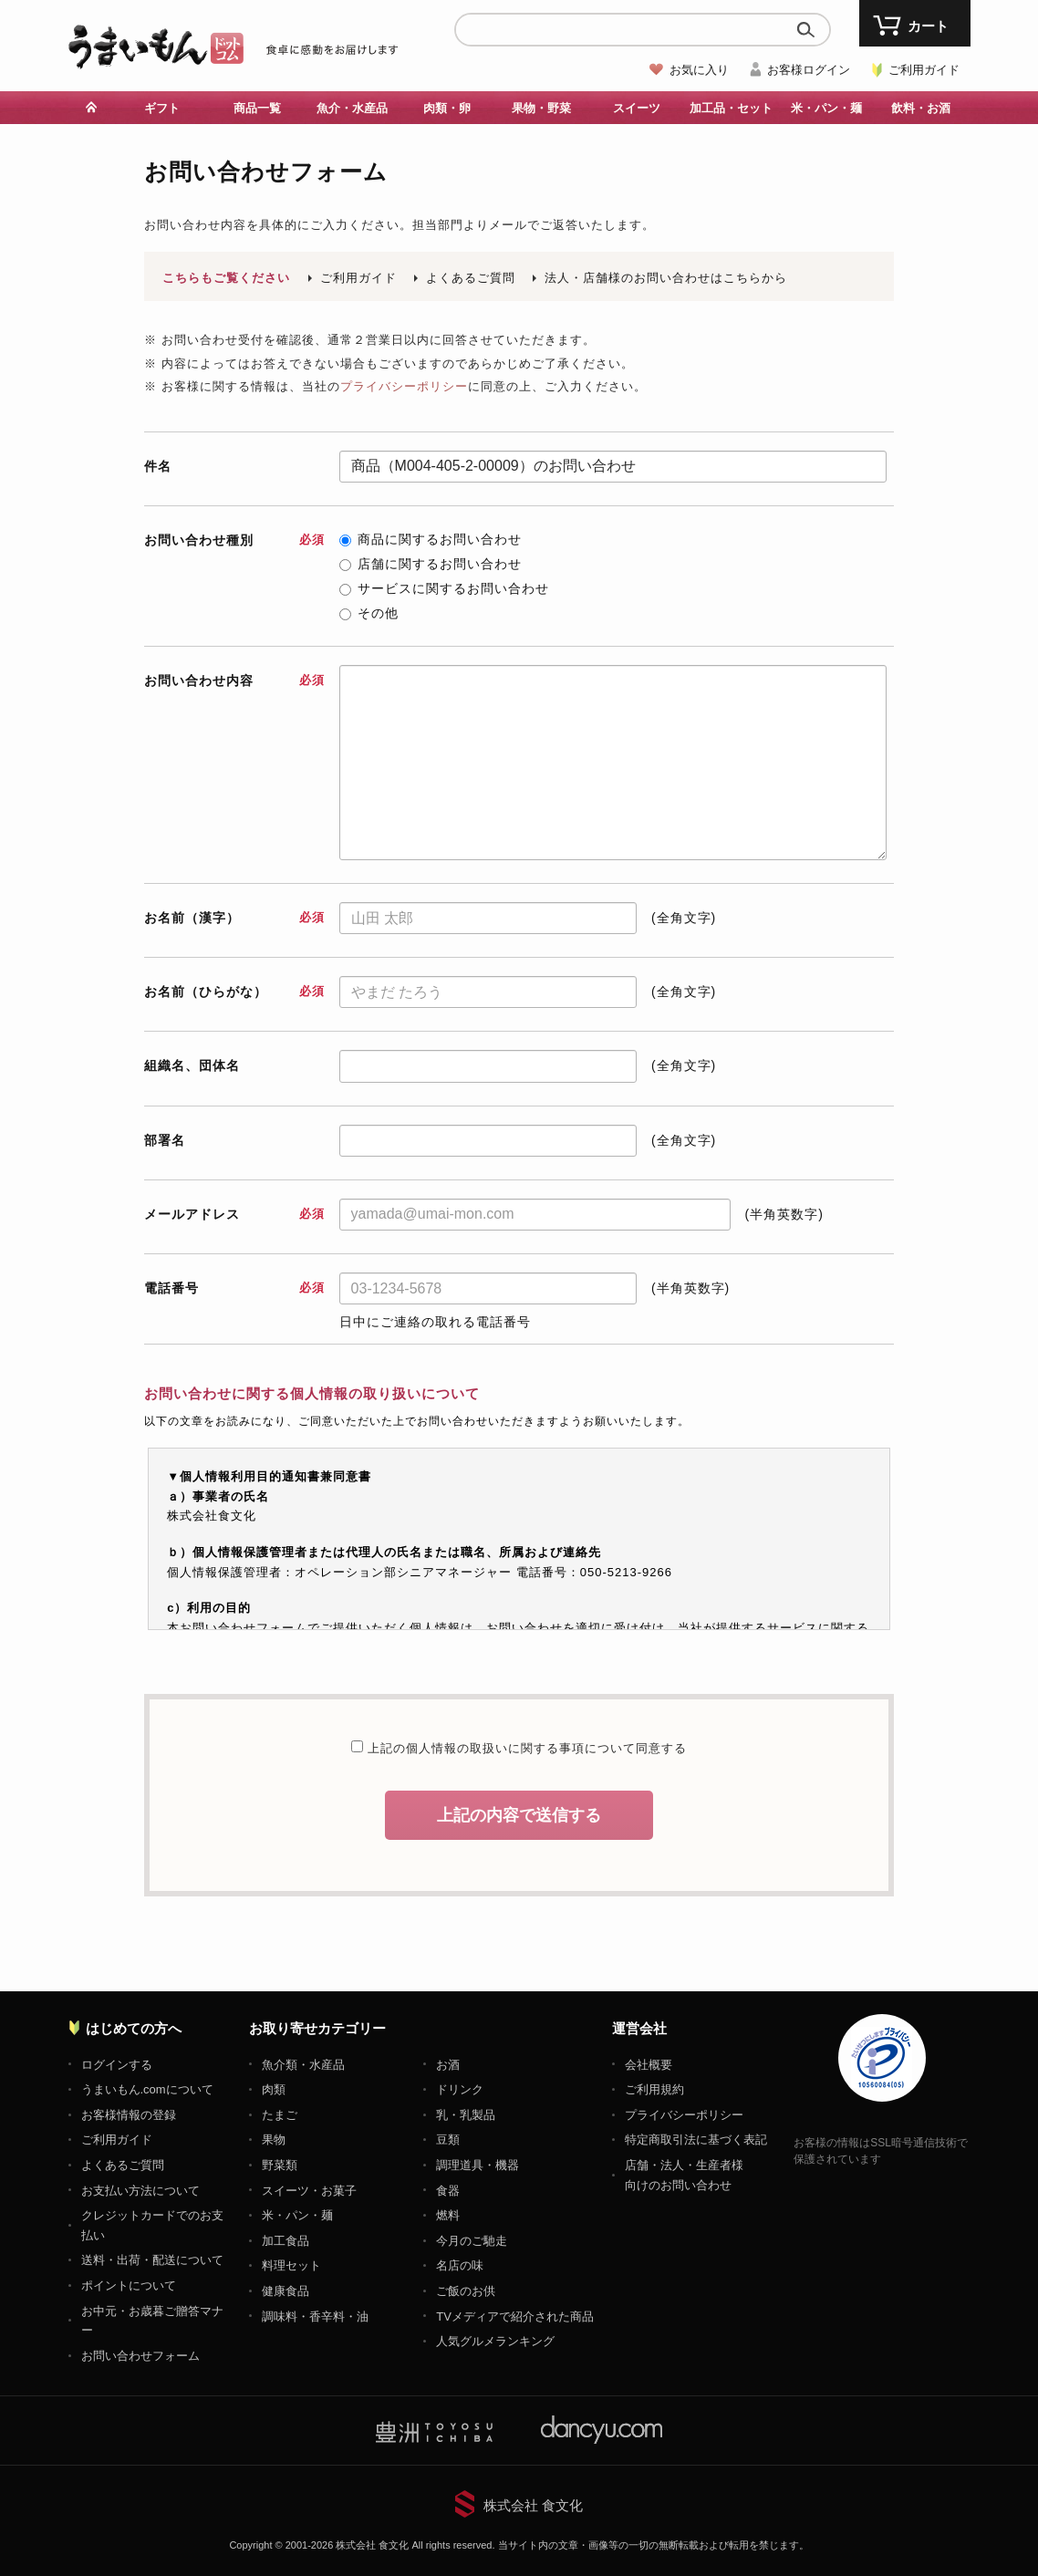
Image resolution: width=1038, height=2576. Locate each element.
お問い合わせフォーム (140, 2356)
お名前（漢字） (234, 917)
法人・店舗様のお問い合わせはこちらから (666, 278)
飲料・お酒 (920, 108)
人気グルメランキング (495, 2341)
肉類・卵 (447, 108)
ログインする (116, 2065)
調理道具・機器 (477, 2165)
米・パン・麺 (826, 108)
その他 (369, 613)
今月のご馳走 (471, 2241)
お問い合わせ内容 (234, 680)
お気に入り (699, 70)
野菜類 (279, 2165)
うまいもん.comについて (147, 2089)
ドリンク (459, 2089)
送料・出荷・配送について (152, 2260)
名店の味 (459, 2265)
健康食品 (285, 2291)
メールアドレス (234, 1214)
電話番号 (234, 1288)
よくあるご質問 (470, 278)
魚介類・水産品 (303, 2065)
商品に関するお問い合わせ (430, 539)
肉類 (273, 2089)
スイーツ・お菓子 (309, 2190)
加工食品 (285, 2241)
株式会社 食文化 (533, 2505)
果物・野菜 (541, 108)
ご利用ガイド (924, 70)
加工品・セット (731, 108)
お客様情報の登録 (128, 2115)
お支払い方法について (140, 2190)
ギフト (162, 108)
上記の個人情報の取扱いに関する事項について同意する (525, 1748)
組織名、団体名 (192, 1065)
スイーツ (636, 108)
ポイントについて (128, 2285)
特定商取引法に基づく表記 (696, 2139)
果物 (273, 2139)
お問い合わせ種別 (234, 540)
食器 (448, 2190)
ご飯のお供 (465, 2291)
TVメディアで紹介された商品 (515, 2316)
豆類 (448, 2139)
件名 (157, 466)
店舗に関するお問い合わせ (430, 563)
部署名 (164, 1140)
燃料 (448, 2215)
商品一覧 (257, 108)
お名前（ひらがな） (234, 991)
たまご (279, 2115)
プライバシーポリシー (404, 386)
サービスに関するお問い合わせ (444, 588)
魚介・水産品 (352, 108)
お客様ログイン (808, 70)
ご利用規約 (654, 2089)
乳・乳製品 (465, 2115)
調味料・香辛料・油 (315, 2316)
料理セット (291, 2265)
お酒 (448, 2065)
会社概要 (648, 2065)
